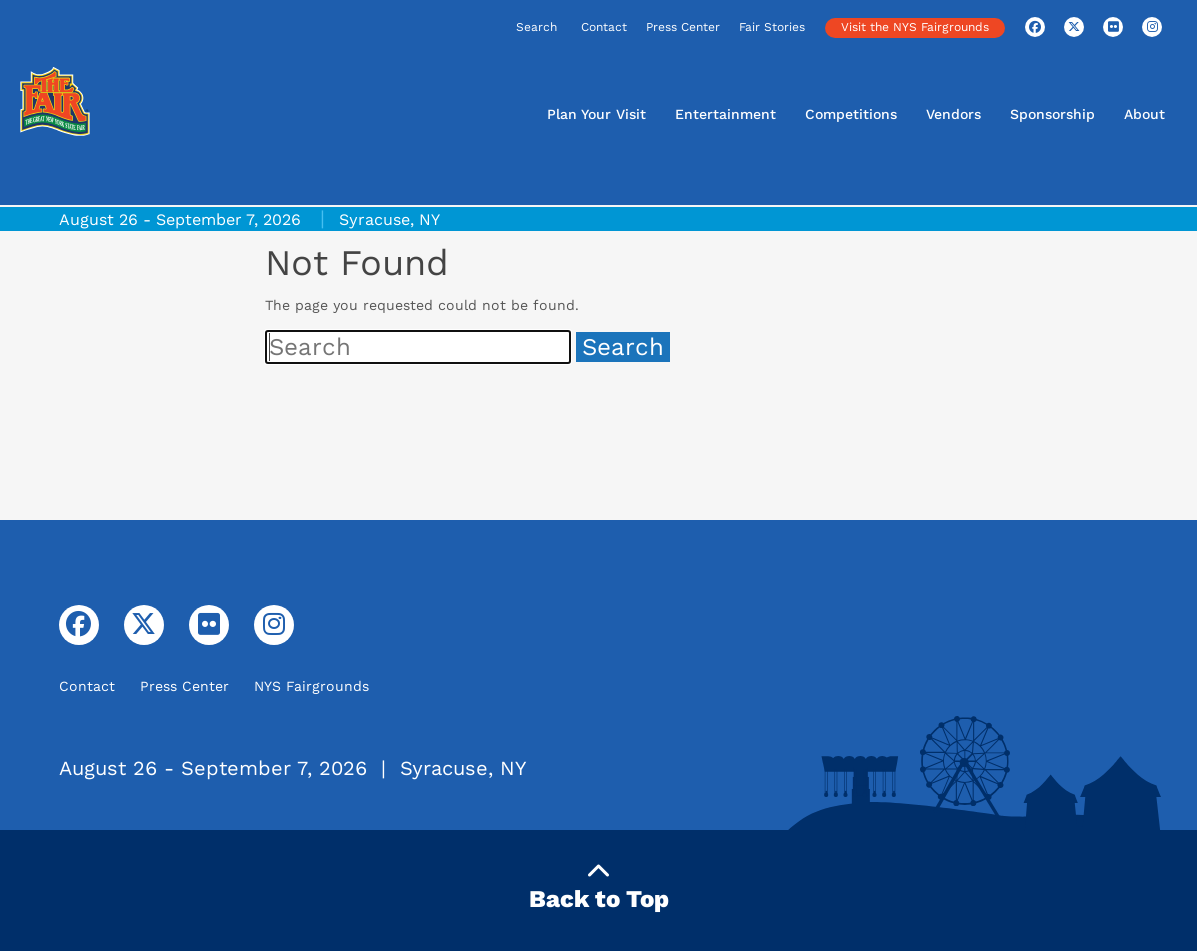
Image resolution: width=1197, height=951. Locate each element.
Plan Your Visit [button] (596, 114)
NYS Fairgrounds (311, 686)
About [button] (1144, 114)
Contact (604, 27)
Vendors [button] (953, 114)
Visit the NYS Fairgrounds (915, 27)
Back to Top (599, 886)
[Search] (474, 28)
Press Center (683, 27)
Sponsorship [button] (1052, 114)
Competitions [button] (851, 114)
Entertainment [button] (725, 114)
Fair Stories (772, 27)
